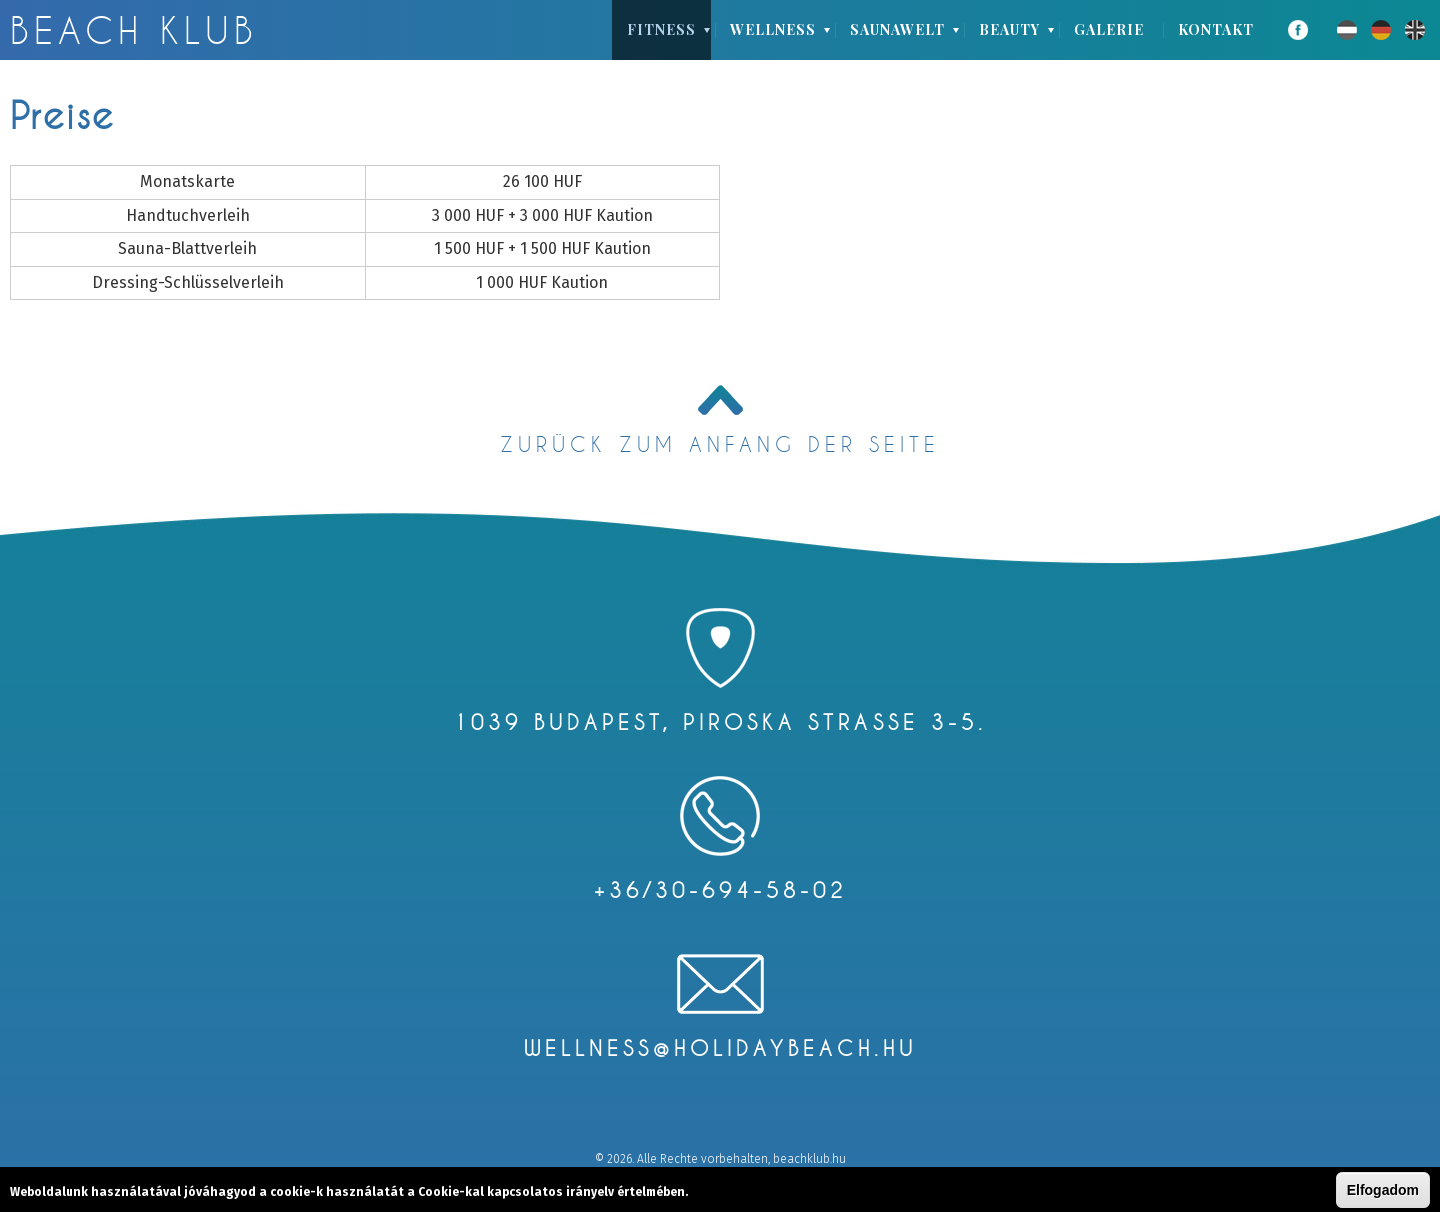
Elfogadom (1383, 1191)
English (1415, 30)
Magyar (1347, 30)
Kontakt (1216, 29)
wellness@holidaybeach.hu (720, 1048)
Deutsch (1381, 30)
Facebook (1298, 30)
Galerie (1109, 29)
